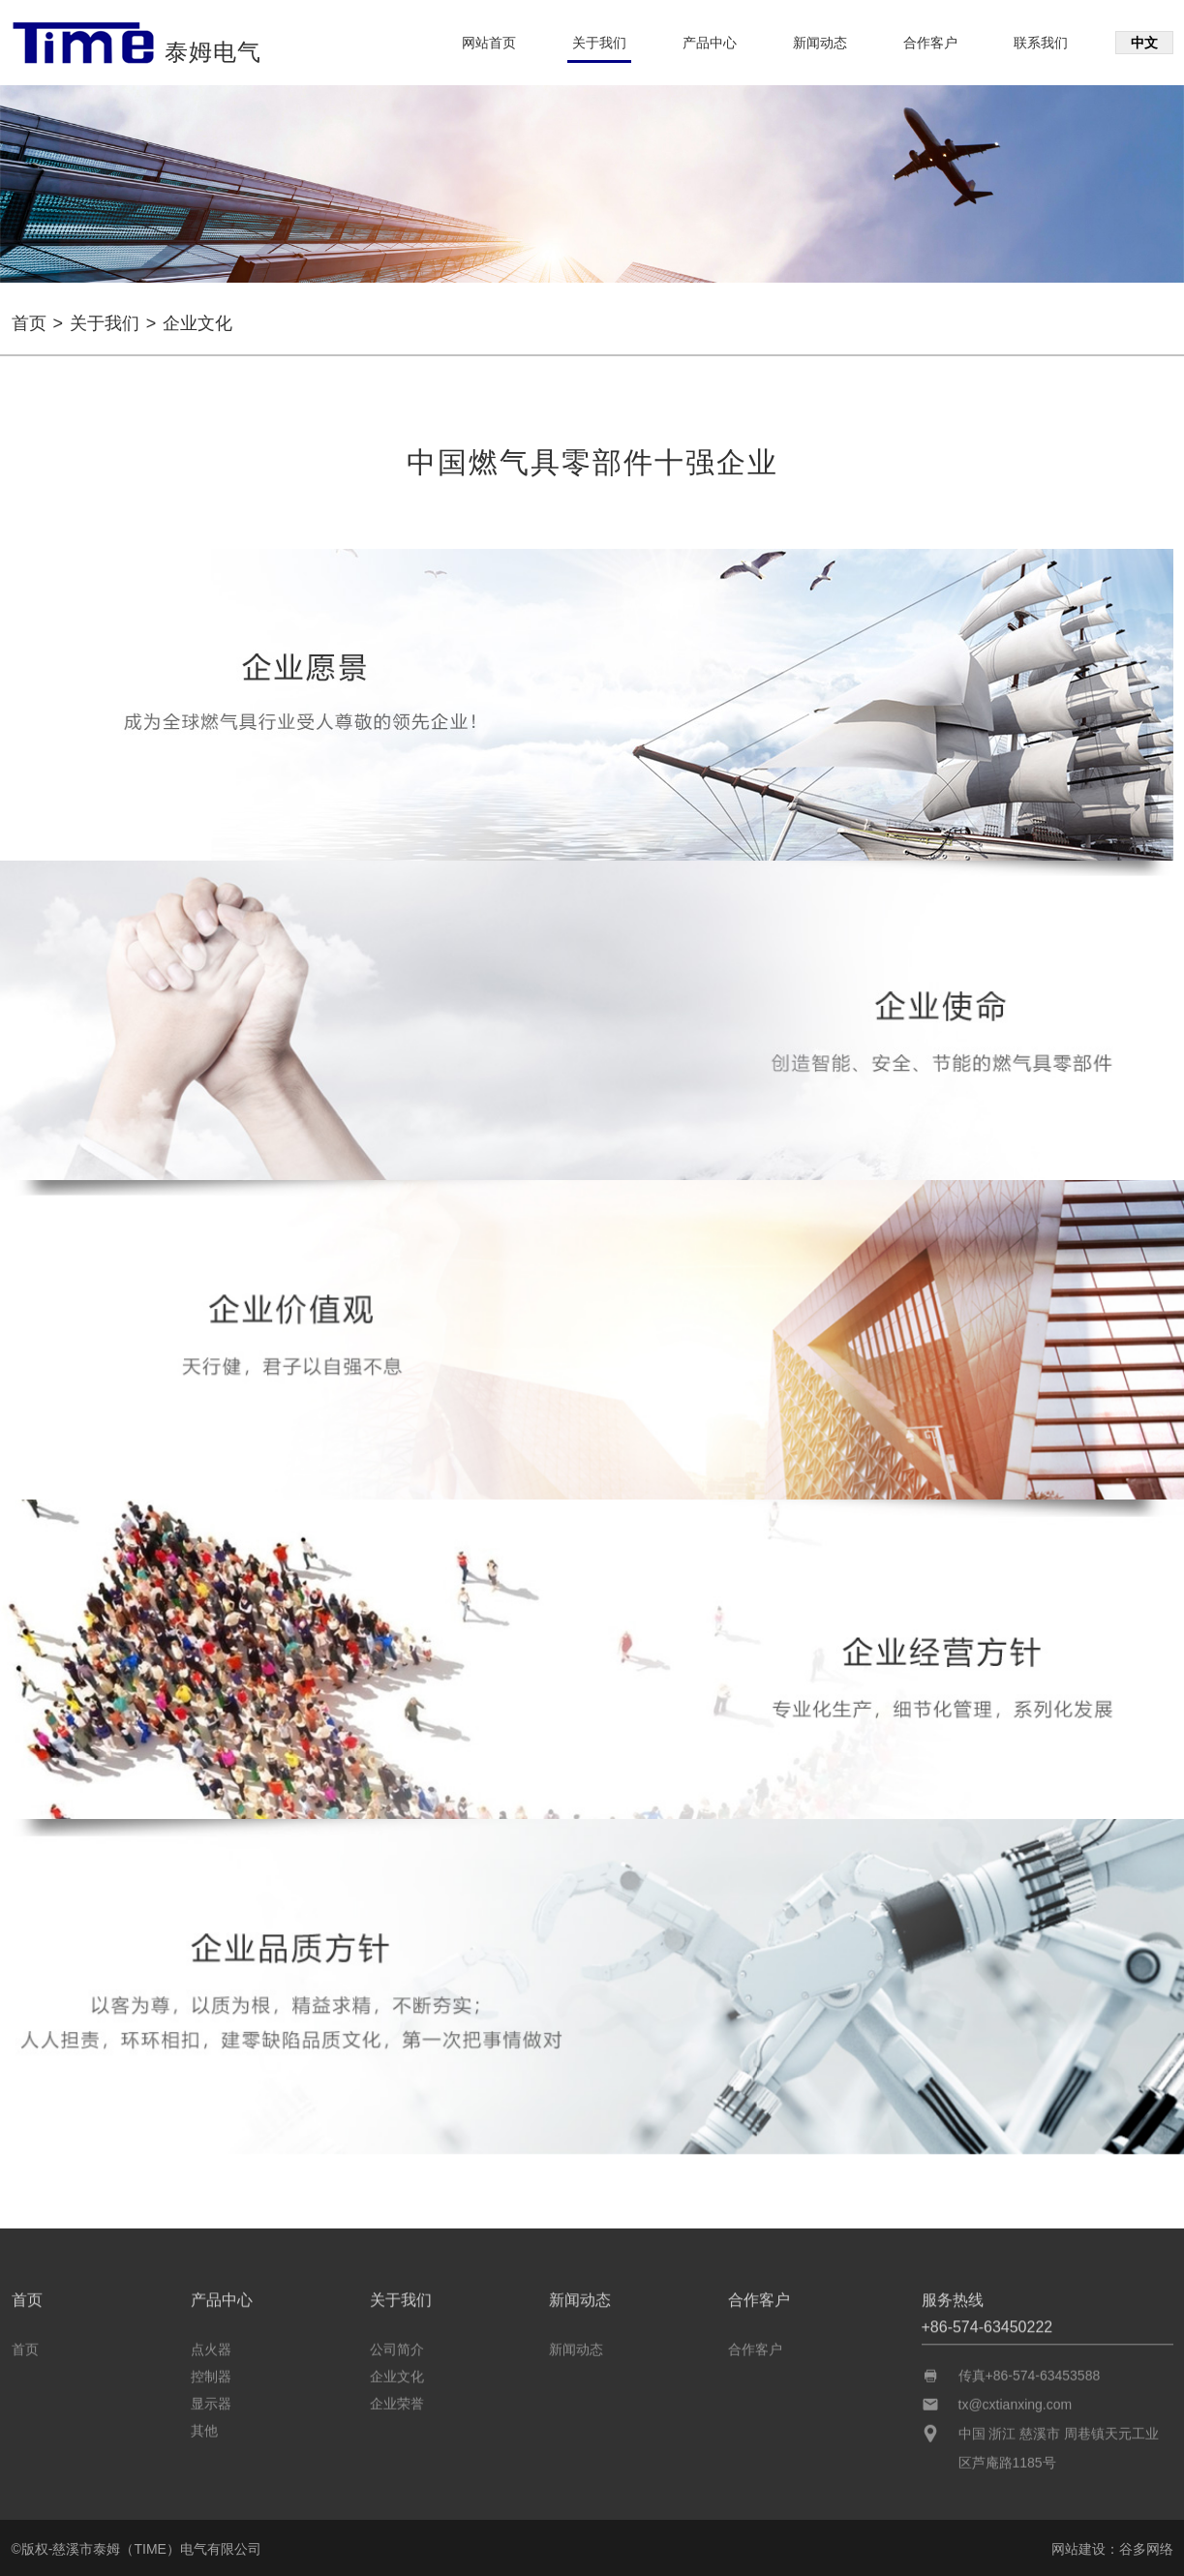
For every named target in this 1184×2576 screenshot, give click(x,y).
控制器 (211, 2371)
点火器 (211, 2343)
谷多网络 (1146, 2549)
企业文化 (397, 2371)
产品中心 (710, 42)
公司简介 (397, 2343)
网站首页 (489, 42)
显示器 (211, 2398)
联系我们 (1041, 42)
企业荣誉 (397, 2398)
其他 (204, 2425)
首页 (29, 323)
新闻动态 (820, 42)
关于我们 (599, 42)
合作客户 (930, 42)
